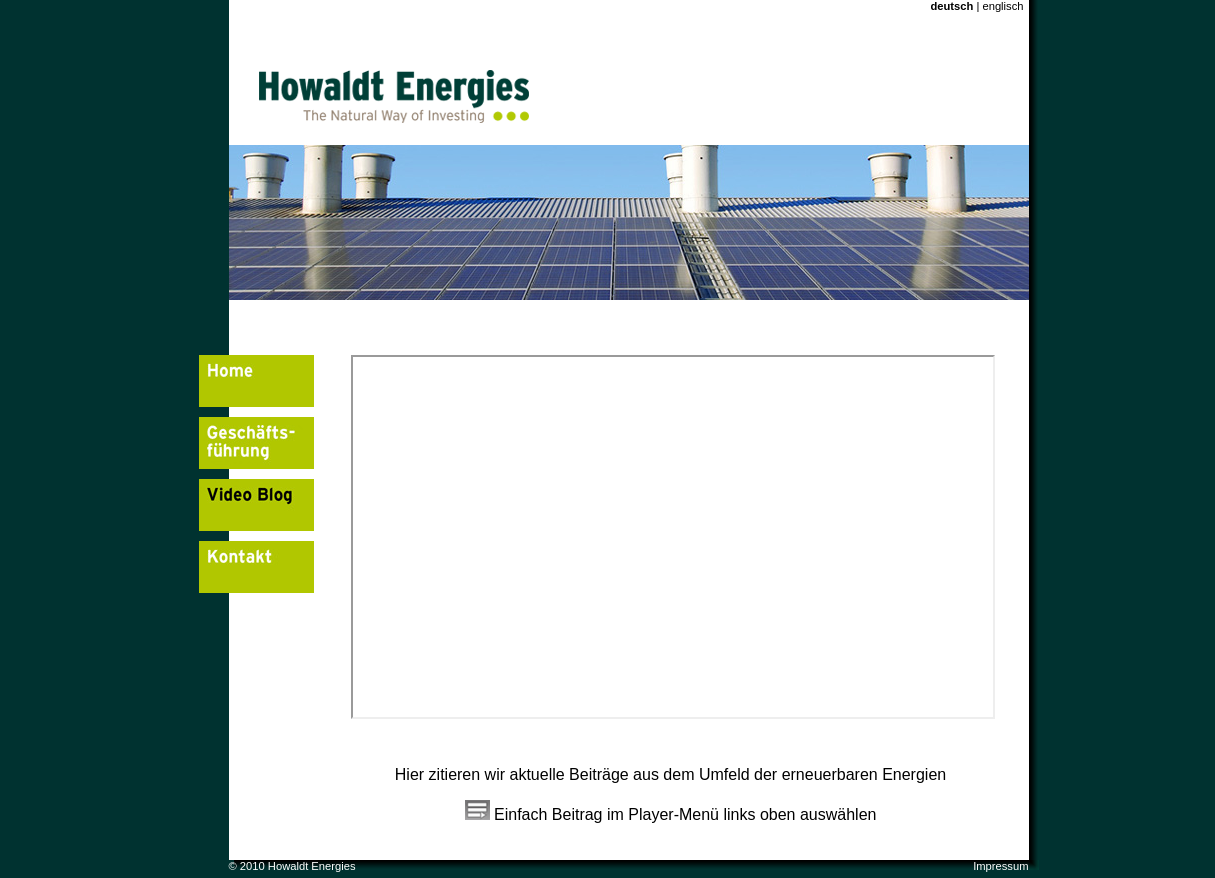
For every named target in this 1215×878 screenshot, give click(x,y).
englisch (1001, 6)
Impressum (1000, 866)
